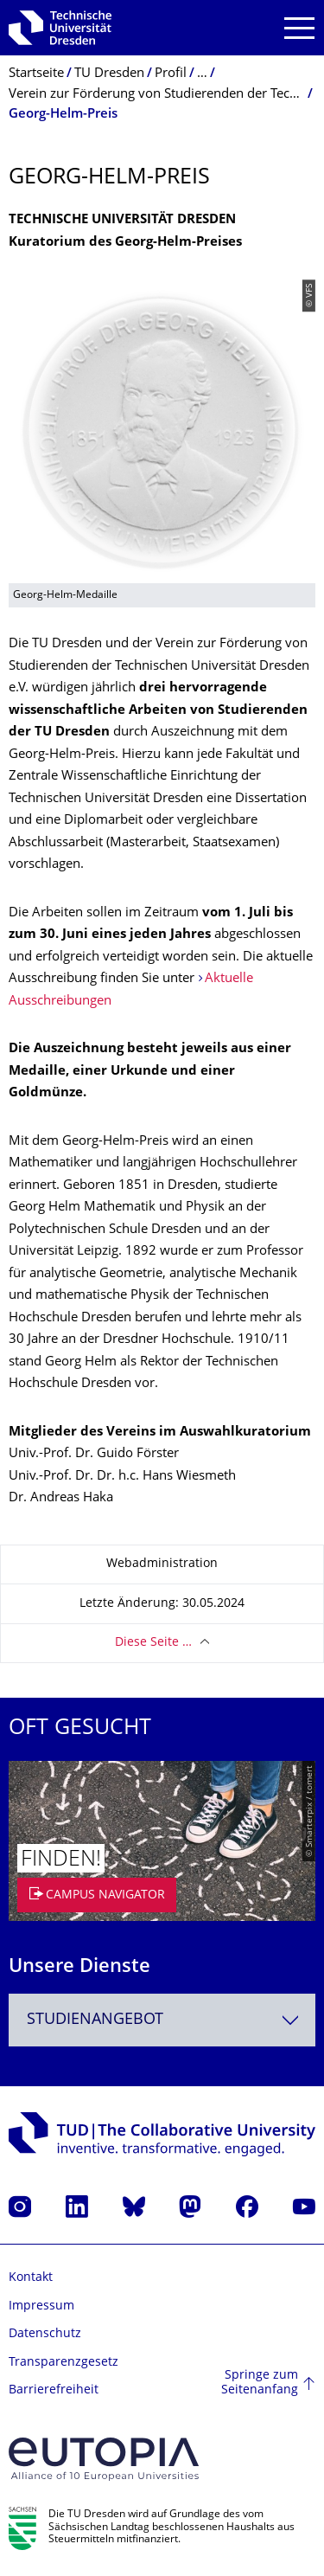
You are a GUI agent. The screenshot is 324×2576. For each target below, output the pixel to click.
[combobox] (162, 2020)
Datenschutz (45, 2334)
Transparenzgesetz (63, 2362)
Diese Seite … (153, 1642)
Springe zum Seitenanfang (259, 2383)
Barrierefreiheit (53, 2390)
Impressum (41, 2306)
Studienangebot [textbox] (95, 2020)
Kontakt (31, 2278)
